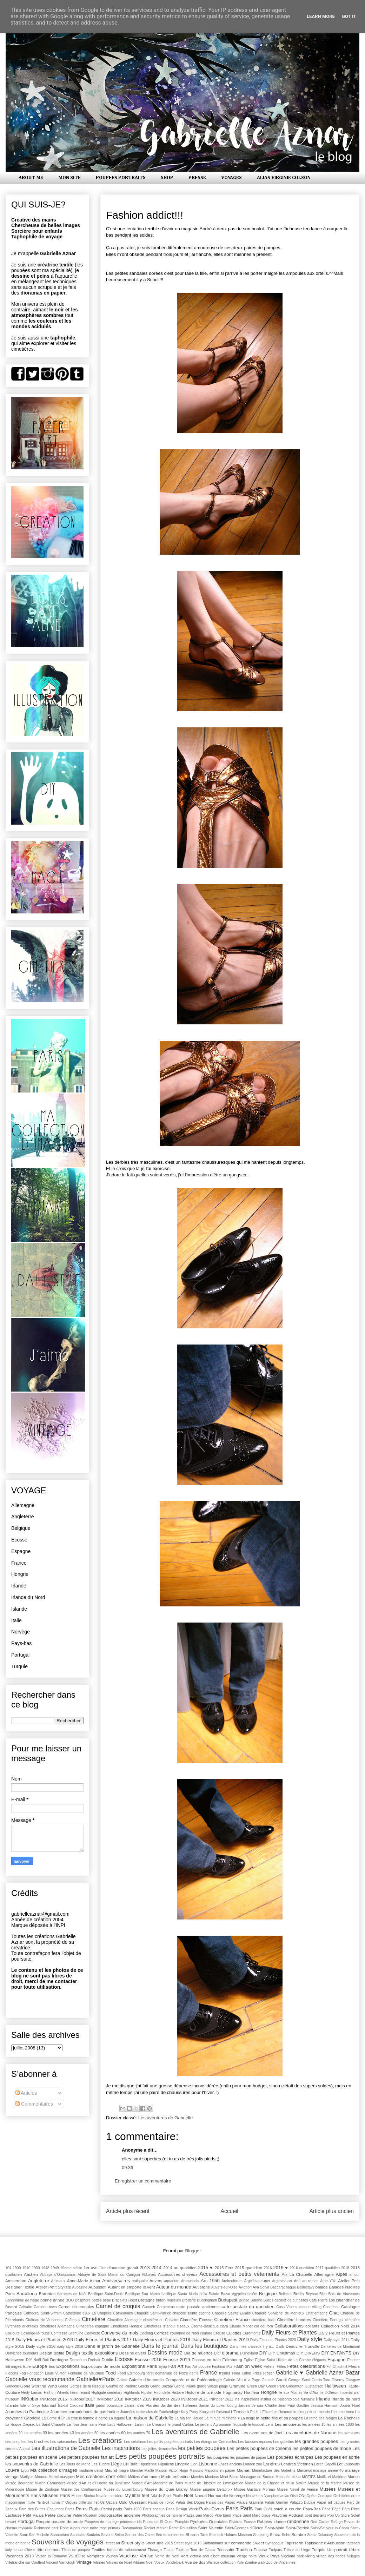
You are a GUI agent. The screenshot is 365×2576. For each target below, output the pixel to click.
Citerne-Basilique (205, 2326)
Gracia (143, 2386)
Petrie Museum (85, 2515)
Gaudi (281, 2379)
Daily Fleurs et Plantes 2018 (161, 2339)
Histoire (178, 2393)
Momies (197, 2477)
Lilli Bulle (130, 2464)
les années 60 (113, 2432)
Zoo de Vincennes (281, 2562)
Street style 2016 (187, 2543)
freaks (224, 2373)
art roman (310, 2281)
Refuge (337, 2522)
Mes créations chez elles (101, 2476)
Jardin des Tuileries (179, 2405)
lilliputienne (148, 2464)
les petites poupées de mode (322, 2448)
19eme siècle (71, 2268)
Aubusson (97, 2287)
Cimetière (94, 2319)
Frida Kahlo (241, 2373)
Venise (146, 2555)
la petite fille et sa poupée (279, 2418)
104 (8, 2268)
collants (312, 2326)
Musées (328, 2489)
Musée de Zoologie (42, 2489)
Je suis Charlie (264, 2405)
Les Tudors (101, 2464)
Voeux (159, 2562)
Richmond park (46, 2528)
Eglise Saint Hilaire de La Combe (283, 2360)
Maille (149, 2470)
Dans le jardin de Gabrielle (112, 2346)
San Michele (39, 2535)
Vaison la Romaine (51, 2556)
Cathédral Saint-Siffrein (43, 2313)
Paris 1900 (132, 2509)
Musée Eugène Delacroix (211, 2489)
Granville (237, 2386)
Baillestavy (305, 2287)
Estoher (353, 2360)
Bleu (323, 2294)
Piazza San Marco (198, 2515)
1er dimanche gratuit (119, 2267)
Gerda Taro (321, 2380)
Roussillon (188, 2528)
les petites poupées (201, 2448)
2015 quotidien (248, 2267)
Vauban (112, 2556)
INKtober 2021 (194, 2399)
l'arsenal (223, 2412)
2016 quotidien (302, 2268)
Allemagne (22, 1505)
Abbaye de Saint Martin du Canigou (109, 2275)
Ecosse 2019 (176, 2359)
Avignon (245, 2287)
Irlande (18, 1585)
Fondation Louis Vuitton (46, 2373)
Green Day (256, 2386)
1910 (26, 2268)
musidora (116, 2496)
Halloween (335, 2386)
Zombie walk (255, 2562)
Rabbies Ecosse (242, 2522)
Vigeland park (292, 2556)
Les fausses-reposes (255, 2442)
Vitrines (99, 2562)
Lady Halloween (120, 2424)
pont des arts (315, 2515)
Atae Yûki (328, 2281)
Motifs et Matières (331, 2477)
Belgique (21, 1528)
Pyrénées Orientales (209, 2521)
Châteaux (72, 2320)
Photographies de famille (162, 2515)
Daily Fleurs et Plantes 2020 (273, 2340)
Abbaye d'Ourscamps (58, 2275)
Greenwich (295, 2386)
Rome (174, 2528)
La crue (72, 2418)
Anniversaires (116, 2280)
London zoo (252, 2464)
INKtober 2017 (81, 2399)
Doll (45, 2360)
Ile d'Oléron (328, 2393)
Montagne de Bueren (257, 2477)
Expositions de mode (100, 2366)
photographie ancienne (119, 2515)
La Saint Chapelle (51, 2424)
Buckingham (207, 2300)
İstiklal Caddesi (70, 2405)
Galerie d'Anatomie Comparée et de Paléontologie (175, 2379)
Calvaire (25, 2307)
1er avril (91, 2267)
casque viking (310, 2307)
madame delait (91, 2470)
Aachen (31, 2274)
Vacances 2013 (19, 2556)
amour (355, 2275)
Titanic (169, 2550)
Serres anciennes (170, 2535)
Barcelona (26, 2293)
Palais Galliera (250, 2502)
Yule (240, 2562)
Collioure (12, 2333)
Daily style (309, 2339)
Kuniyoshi (207, 2412)
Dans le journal (160, 2346)
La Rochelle (349, 2418)
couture (206, 2333)
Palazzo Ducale (302, 2502)
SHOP (167, 177)
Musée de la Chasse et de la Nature (276, 2483)
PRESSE (197, 177)
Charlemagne (316, 2313)
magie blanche (131, 2470)
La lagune (117, 2418)
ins (236, 2399)
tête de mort (48, 2549)
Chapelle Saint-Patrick (152, 2313)
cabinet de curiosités (291, 2300)
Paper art (324, 2502)
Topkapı (182, 2550)
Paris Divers (211, 2508)
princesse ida (131, 2522)
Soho (286, 2535)
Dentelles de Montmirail (340, 2347)
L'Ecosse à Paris (244, 2412)
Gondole (12, 2386)
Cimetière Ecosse (196, 2319)
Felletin (270, 2367)
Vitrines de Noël (119, 2562)
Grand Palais (185, 2386)
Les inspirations (121, 2448)
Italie (16, 1620)
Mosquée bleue (288, 2477)
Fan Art (175, 2366)
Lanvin (140, 2424)
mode (155, 2476)
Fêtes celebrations (306, 2366)
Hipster (147, 2393)
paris (117, 2508)
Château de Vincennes (44, 2320)
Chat (334, 2313)
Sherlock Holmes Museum (230, 2535)
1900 (17, 2268)
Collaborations (289, 2326)
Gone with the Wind (38, 2386)
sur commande (238, 2543)
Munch (353, 2476)
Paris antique (154, 2509)
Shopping (260, 2535)
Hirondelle (162, 2393)
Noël (188, 2495)
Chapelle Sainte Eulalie (231, 2313)
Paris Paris (239, 2508)
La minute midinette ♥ (222, 2418)
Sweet (258, 2543)
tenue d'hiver (24, 2550)
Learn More (321, 16)
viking (310, 2556)
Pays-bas (21, 1643)
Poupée (43, 2521)
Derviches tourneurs (21, 2353)
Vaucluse (128, 2555)
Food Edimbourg (131, 2373)
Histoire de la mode (203, 2392)
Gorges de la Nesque (87, 2386)
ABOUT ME (31, 177)
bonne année (52, 2300)
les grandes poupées (316, 2441)
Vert (184, 2556)
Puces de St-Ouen (158, 2522)
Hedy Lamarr (32, 2393)
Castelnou (331, 2307)
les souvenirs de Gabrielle (31, 2463)
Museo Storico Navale (89, 2496)
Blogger (193, 2250)
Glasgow (353, 2380)
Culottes (233, 2333)
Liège (116, 2463)
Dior (217, 2353)
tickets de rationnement (126, 2550)
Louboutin (352, 2464)
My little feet (137, 2495)
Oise (294, 2496)
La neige (248, 2418)
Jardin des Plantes (141, 2405)
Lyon (25, 2470)
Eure (27, 2367)
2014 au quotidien (180, 2267)
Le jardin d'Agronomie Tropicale (221, 2424)
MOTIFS (309, 2477)
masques (67, 2477)
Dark (280, 2346)
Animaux (58, 2281)
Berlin (298, 2293)
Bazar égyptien (233, 2294)
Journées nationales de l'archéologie (150, 2412)
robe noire (89, 2528)
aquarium (171, 2281)
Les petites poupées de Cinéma (259, 2448)
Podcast (295, 2515)
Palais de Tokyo (161, 2502)
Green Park (275, 2386)
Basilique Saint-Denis (106, 2294)
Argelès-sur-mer (257, 2281)
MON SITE (69, 177)
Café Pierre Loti (322, 2300)
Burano (257, 2300)
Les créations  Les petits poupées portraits (158, 2442)
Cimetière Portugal (328, 2320)
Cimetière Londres (294, 2319)
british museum (168, 2300)
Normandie (218, 2495)
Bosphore (83, 2300)
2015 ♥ (205, 2267)
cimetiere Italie (264, 2320)
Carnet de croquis (118, 2306)
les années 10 (313, 2424)
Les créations (100, 2440)
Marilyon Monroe (33, 2477)
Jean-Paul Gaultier (293, 2405)
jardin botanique (109, 2405)
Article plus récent (128, 2211)
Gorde (63, 2386)
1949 (55, 2268)
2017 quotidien (328, 2268)
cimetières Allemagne (56, 2326)
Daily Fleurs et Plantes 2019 (220, 2339)
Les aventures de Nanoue (310, 2432)
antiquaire (140, 2281)
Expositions (67, 2366)
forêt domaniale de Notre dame (172, 2373)
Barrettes (47, 2293)
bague (291, 2287)
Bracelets (119, 2300)
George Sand (299, 2380)
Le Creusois (156, 2424)
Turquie (19, 1666)
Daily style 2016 (41, 2346)
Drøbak (94, 2360)
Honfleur (251, 2392)
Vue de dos (195, 2562)
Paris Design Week (182, 2509)
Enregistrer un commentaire (143, 2181)
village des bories (330, 2556)
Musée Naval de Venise (297, 2489)
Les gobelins (283, 2442)
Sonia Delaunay (320, 2535)
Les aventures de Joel (261, 2432)
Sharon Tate (196, 2534)
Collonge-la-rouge (35, 2333)
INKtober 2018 (110, 2399)
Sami (23, 2535)
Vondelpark (174, 2562)
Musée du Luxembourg (123, 2489)
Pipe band (222, 2515)
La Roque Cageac (20, 2424)
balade (322, 2287)
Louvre (12, 2470)
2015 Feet (223, 2267)
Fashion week (247, 2366)
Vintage (84, 2562)
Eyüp (163, 2367)
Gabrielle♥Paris (96, 2379)
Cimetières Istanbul (159, 2326)
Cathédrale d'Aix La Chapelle (87, 2313)
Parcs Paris (88, 2508)
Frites (256, 2373)
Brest (132, 2300)
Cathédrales (123, 2313)
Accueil (229, 2211)
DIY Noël (33, 2360)
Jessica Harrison (324, 2405)
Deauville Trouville (302, 2346)
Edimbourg (233, 2359)
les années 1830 (340, 2424)
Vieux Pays (268, 2556)
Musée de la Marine (325, 2483)
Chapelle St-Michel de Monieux (278, 2313)
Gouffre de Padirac (121, 2386)
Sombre (298, 2534)
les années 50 (87, 2433)
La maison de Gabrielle (149, 2417)
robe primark (109, 2528)
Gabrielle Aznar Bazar (333, 2373)
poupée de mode (67, 2521)
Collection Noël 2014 (340, 2326)
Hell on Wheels (56, 2393)
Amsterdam (15, 2280)
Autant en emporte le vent (131, 2287)
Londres (271, 2463)
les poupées (218, 2457)
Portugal (20, 1655)
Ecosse (19, 1540)
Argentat (279, 2281)
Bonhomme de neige (22, 2300)
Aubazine (79, 2287)
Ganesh (267, 2380)
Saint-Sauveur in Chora (329, 2528)
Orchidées (341, 2496)
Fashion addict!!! (144, 215)
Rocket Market (156, 2528)
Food (110, 2373)
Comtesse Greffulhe (67, 2333)
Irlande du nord (346, 2399)
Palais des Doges (190, 2502)
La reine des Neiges (320, 2418)
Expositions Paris (139, 2366)
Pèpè (336, 2509)
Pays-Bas (311, 2508)
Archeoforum (231, 2281)
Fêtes (281, 2367)
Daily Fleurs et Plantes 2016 (44, 2339)
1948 (45, 2268)
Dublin (107, 2359)
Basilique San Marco (142, 2294)
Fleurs (354, 2366)
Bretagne (146, 2300)
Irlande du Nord (28, 1597)
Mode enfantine (175, 2476)
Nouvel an (254, 2496)
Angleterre (22, 1516)
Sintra (275, 2534)
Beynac (312, 2294)
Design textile (51, 2353)
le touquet (256, 2424)
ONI (302, 2496)
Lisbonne (208, 2463)
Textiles (98, 2549)
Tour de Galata (202, 2550)
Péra (346, 2509)
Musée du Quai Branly (166, 2489)
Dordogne (59, 2359)
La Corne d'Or (53, 2418)
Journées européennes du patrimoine (84, 2411)
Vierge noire (247, 2556)
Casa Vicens (286, 2307)
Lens (270, 2424)
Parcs (69, 2509)
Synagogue (274, 2543)
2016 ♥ (280, 2267)
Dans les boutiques (204, 2346)
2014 (156, 2267)
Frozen (268, 2373)
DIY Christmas (281, 2353)
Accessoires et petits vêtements (239, 2274)
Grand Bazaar (161, 2386)
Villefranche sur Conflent (25, 2562)
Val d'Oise (76, 2556)
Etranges (13, 2366)
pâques (339, 2502)
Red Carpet (320, 2522)
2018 (345, 2268)
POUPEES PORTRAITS (121, 177)
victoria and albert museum (212, 2556)
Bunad (244, 2300)
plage (265, 2515)
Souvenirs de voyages (68, 2542)
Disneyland (249, 2353)
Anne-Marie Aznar (83, 2280)
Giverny (338, 2380)
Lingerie (182, 2464)
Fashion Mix (222, 2367)
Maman (243, 2470)
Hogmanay (233, 2392)
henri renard (80, 2393)
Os (102, 2502)
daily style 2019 (70, 2347)
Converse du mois (119, 2333)
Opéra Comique (319, 2496)
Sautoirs (93, 2535)
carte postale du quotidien (247, 2306)
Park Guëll (263, 2509)
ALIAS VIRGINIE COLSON (284, 177)
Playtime (279, 2515)
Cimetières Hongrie (126, 2326)
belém (252, 2294)
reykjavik (25, 2528)
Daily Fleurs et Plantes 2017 (103, 2339)
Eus (52, 2367)
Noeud (200, 2495)
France (19, 1563)
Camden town (45, 2307)
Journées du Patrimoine (27, 2411)
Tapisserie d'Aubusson (324, 2543)
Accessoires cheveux (177, 2274)
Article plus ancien (331, 2211)
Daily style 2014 (337, 2340)
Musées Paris (56, 2495)
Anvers (156, 2280)
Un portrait (337, 2549)
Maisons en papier (220, 2470)
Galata (122, 2380)
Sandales (77, 2535)
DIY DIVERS (308, 2353)
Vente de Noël (167, 2556)
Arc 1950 (210, 2280)
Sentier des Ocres (139, 2535)
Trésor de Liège (297, 2550)
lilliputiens (166, 2464)
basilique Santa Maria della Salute (190, 2294)
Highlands (132, 2393)
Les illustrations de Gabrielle (65, 2448)
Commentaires (34, 2104)
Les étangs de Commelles (215, 2442)
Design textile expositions (92, 2353)
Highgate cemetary (106, 2393)
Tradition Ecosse (251, 2549)
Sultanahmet (213, 2543)
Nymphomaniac (276, 2496)
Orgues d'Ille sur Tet (82, 2502)
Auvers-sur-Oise (224, 2287)
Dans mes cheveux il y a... (252, 2347)
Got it (349, 16)
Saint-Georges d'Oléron (244, 2528)
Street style (132, 2542)
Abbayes (149, 2275)
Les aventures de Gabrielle (165, 2117)
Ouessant (137, 2502)
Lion (194, 2464)
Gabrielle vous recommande (39, 2379)
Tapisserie (294, 2543)
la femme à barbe (93, 2418)
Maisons (196, 2470)
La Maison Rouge (188, 2418)
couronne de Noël (184, 2333)
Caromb (148, 2307)
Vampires (95, 2556)
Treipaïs (275, 2550)
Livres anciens (230, 2464)
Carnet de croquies (76, 2306)
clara (224, 2326)
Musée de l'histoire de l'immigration (214, 2483)
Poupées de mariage (102, 2522)
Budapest (228, 2300)
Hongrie (19, 1574)
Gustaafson (314, 2386)
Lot (340, 2464)
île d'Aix (311, 2392)
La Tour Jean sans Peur (86, 2424)
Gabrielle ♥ (290, 2373)
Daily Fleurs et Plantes (289, 2333)
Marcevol (304, 2470)
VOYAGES (231, 177)
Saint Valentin (210, 2527)
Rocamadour (131, 2528)
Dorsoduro (78, 2360)
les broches (38, 2441)
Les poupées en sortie (337, 2457)
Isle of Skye (30, 2405)
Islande (19, 1609)
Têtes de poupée (75, 2550)
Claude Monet (241, 2326)
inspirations (249, 2399)
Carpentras (166, 2307)
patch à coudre (287, 2508)
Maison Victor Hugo (171, 2470)
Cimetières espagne (92, 2326)
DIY (263, 2353)
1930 (36, 2268)
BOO (70, 2300)
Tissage (155, 2549)
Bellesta (285, 2294)
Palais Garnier (276, 2502)
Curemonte (251, 2333)
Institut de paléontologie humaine (287, 2399)
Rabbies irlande (271, 2521)
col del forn (263, 2326)
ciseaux (183, 2326)
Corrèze (161, 2333)
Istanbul (49, 2405)
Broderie (189, 2300)
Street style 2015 (159, 2543)
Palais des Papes (220, 2502)
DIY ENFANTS (336, 2353)
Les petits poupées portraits (160, 2456)
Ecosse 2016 (148, 2359)
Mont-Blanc (229, 2477)
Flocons (11, 2373)
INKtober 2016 (53, 2399)
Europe (39, 2366)
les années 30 (35, 2433)
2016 (268, 2268)
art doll (293, 2280)
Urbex (354, 2549)
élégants (319, 2360)
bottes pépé (101, 2300)
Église (249, 2360)
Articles (26, 2093)
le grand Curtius (181, 2424)
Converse (92, 2333)
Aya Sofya (261, 2287)
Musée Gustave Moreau (254, 2489)
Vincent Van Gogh (60, 2562)
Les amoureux (288, 2424)
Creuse (219, 2333)
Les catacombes (63, 2442)
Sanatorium (59, 2535)
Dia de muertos (198, 2353)
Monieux (212, 2477)
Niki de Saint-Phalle (166, 2496)
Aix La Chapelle (297, 2274)
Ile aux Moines (290, 2393)
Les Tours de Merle (75, 2464)
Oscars (112, 2502)
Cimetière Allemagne (124, 2320)
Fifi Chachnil (336, 2367)
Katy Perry (189, 2412)
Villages (353, 2556)
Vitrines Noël (143, 2562)
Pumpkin (182, 2522)
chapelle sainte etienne (191, 2313)
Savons (107, 2535)
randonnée (298, 2521)
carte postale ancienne (198, 2306)
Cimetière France (232, 2319)
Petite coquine (58, 2515)
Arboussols (190, 2281)
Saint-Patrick (297, 2527)
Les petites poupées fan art (86, 2457)
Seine (119, 2535)
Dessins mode (164, 2353)
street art (113, 2543)
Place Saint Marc (246, 2515)
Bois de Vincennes (344, 2294)
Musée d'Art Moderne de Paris (157, 2483)
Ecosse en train (206, 2359)
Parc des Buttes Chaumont (41, 2509)
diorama (230, 2353)
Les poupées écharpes (290, 2457)
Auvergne (201, 2287)
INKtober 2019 (138, 2399)
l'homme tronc (342, 2412)
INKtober (30, 2399)
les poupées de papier (248, 2457)
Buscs (268, 2300)
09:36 (127, 2167)
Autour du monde (173, 2287)
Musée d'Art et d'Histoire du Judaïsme (98, 2483)
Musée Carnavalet (50, 2483)
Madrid (111, 2470)
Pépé (326, 2509)
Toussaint (225, 2549)
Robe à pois (70, 2528)
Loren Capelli (325, 2464)
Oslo (123, 2502)
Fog (23, 2373)
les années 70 (138, 2433)
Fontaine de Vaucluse (86, 2373)
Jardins (244, 2405)
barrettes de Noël (71, 2294)
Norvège (20, 1631)
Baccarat (277, 2287)
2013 (145, 2267)
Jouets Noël (350, 2405)
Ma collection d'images (53, 2470)
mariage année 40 (328, 2470)
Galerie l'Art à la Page (241, 2380)
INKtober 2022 (221, 2399)
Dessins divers (132, 2353)
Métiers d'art (138, 2477)
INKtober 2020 (166, 2399)
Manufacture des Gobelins (274, 2470)
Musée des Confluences (81, 2489)
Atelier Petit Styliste (53, 2287)
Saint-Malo (274, 2527)
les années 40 (61, 2432)
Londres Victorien (297, 2464)
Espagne (21, 1551)
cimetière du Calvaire (161, 2320)
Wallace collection (220, 2562)
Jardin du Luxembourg (218, 2405)
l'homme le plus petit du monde (304, 2412)
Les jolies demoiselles (159, 2449)
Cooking (146, 2333)
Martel (53, 2477)
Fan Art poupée (198, 2367)
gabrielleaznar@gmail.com (40, 1914)
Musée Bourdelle (19, 2483)
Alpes (341, 2274)
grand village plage (212, 2386)
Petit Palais (33, 2515)
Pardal (106, 2509)
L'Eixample (269, 2412)
